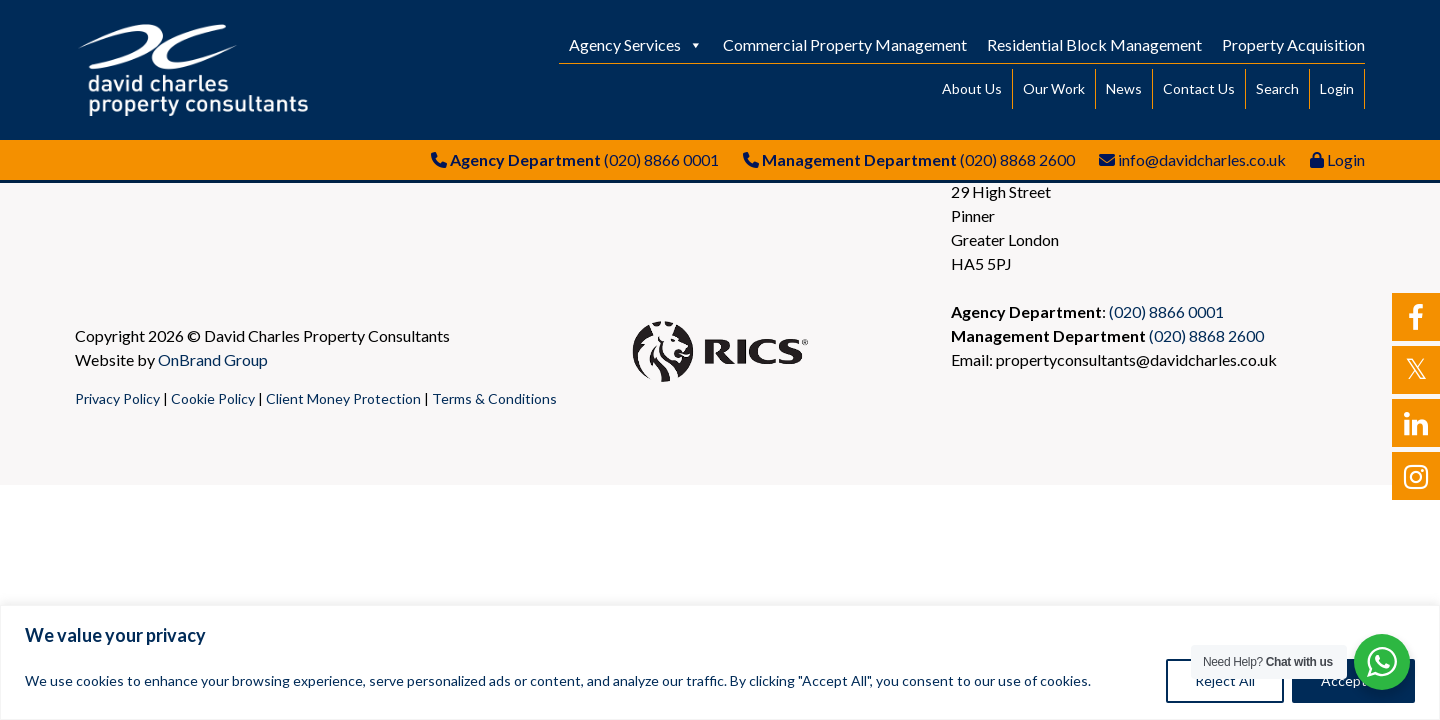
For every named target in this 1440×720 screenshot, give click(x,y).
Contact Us (1199, 88)
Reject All (1225, 680)
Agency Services (636, 44)
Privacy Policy (117, 398)
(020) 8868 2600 (1017, 159)
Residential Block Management (1094, 44)
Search (1277, 88)
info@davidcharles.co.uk (1202, 159)
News (1124, 88)
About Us (972, 88)
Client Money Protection (343, 398)
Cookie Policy (213, 398)
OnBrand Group (213, 359)
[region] (720, 662)
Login (1337, 88)
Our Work (1054, 88)
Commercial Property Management (845, 44)
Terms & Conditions (494, 398)
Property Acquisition (1293, 44)
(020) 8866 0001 (661, 159)
